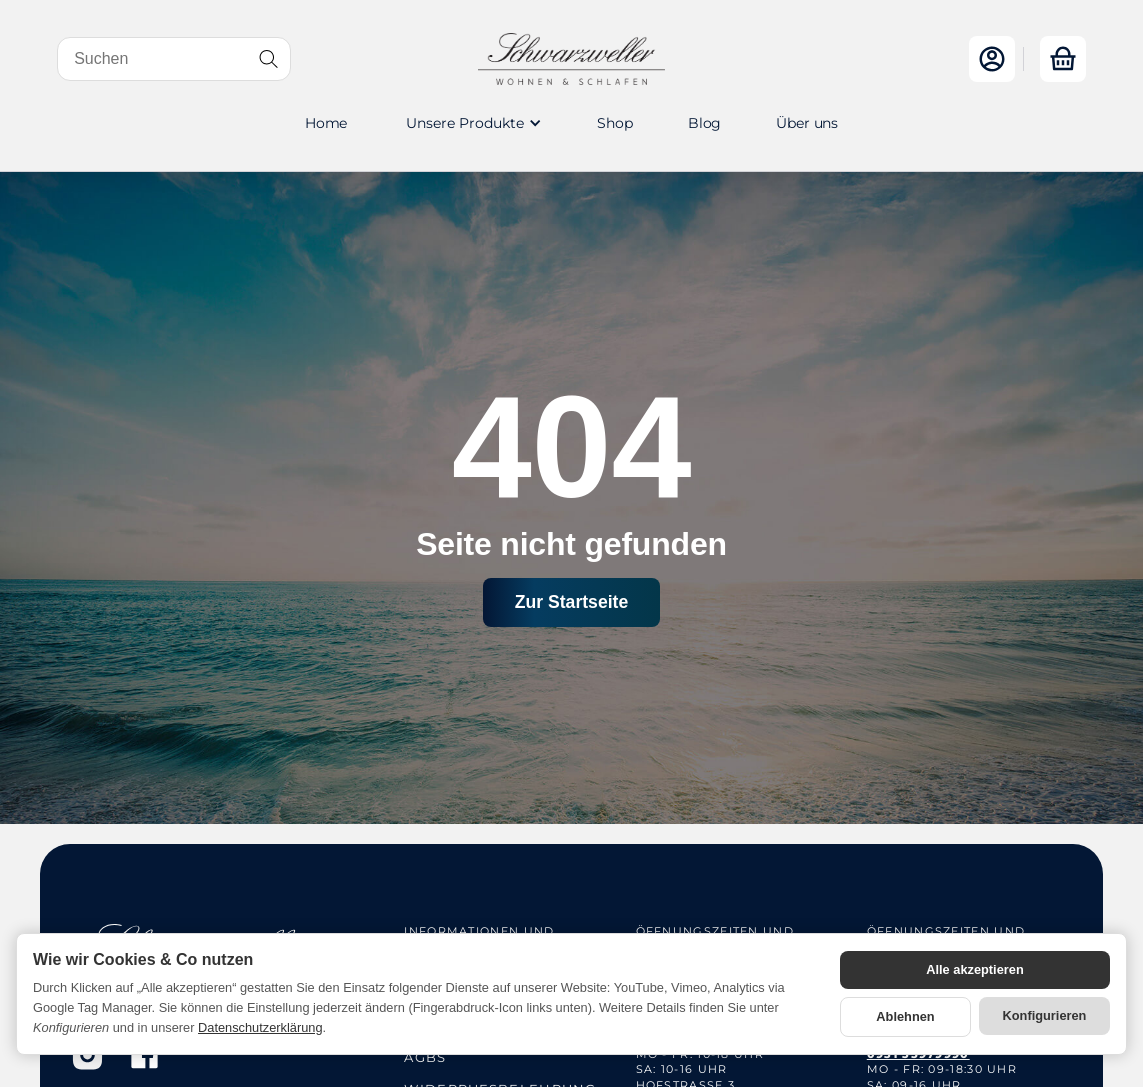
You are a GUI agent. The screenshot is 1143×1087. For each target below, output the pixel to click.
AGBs (425, 1057)
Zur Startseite (571, 602)
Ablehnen (905, 1016)
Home (326, 123)
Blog (704, 123)
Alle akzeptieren (974, 969)
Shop (614, 123)
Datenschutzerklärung (260, 1027)
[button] (472, 123)
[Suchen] (174, 59)
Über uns (807, 123)
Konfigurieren (1045, 1015)
